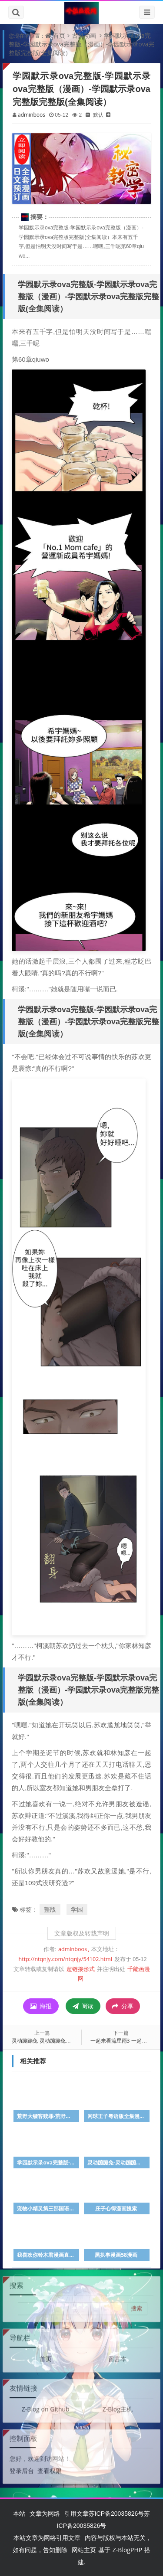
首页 (59, 35)
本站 (19, 2513)
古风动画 (84, 35)
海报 (41, 2006)
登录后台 (22, 2466)
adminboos (31, 114)
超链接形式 (81, 1969)
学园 (77, 1909)
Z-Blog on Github (46, 2404)
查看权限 (49, 2466)
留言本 (117, 2354)
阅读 (83, 2006)
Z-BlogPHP (127, 2550)
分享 (122, 2006)
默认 (98, 114)
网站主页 (84, 2550)
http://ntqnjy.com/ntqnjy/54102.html (65, 1959)
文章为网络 (45, 2513)
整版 (50, 1909)
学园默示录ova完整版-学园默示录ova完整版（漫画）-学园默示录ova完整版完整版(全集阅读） (81, 44)
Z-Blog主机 (118, 2404)
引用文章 (76, 2513)
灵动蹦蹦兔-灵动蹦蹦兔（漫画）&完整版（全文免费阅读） (80, 2040)
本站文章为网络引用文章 (46, 2538)
